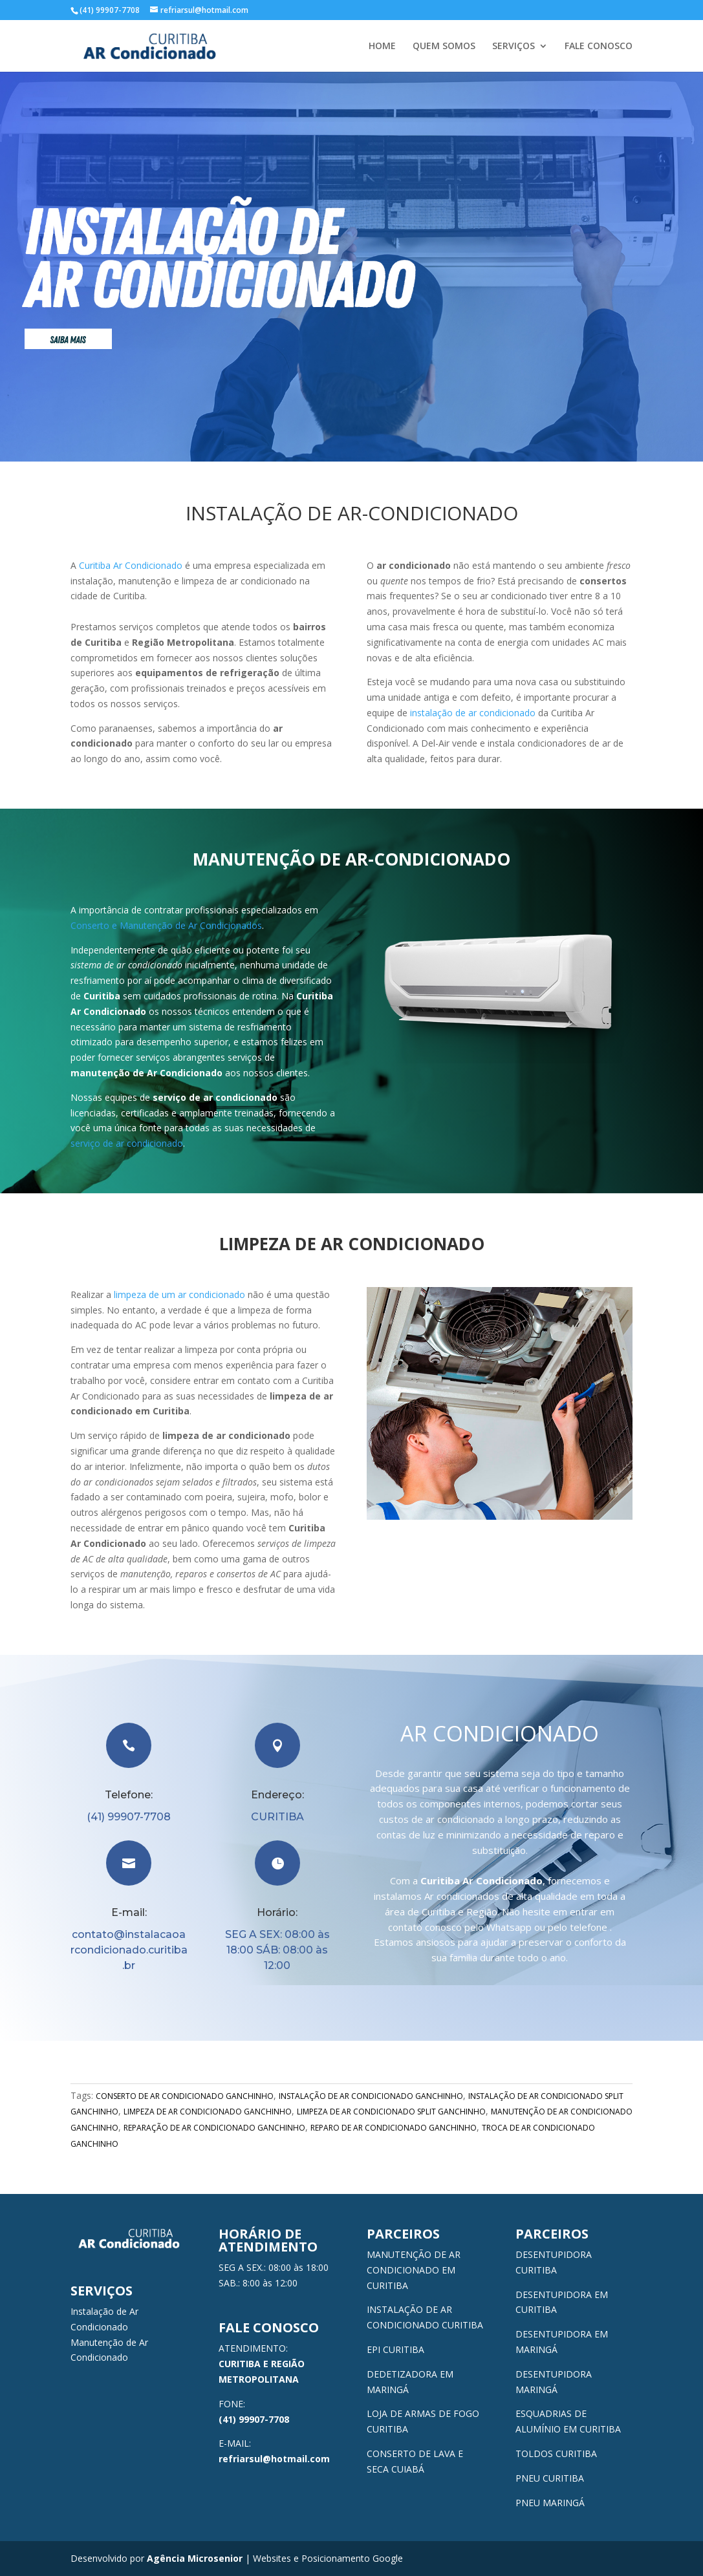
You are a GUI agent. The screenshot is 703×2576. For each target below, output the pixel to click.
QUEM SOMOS (444, 46)
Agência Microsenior (195, 2558)
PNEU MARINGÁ (550, 2502)
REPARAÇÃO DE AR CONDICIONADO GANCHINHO (214, 2127)
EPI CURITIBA (395, 2349)
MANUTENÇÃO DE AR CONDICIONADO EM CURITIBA (413, 2270)
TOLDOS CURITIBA (556, 2453)
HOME (382, 46)
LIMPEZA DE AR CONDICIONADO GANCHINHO (208, 2111)
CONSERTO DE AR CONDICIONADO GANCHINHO (185, 2096)
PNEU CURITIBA (549, 2478)
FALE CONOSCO (599, 46)
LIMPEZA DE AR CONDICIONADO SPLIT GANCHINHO (391, 2111)
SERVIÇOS (513, 46)
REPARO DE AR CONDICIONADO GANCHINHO (393, 2127)
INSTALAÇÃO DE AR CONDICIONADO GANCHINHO (371, 2096)
